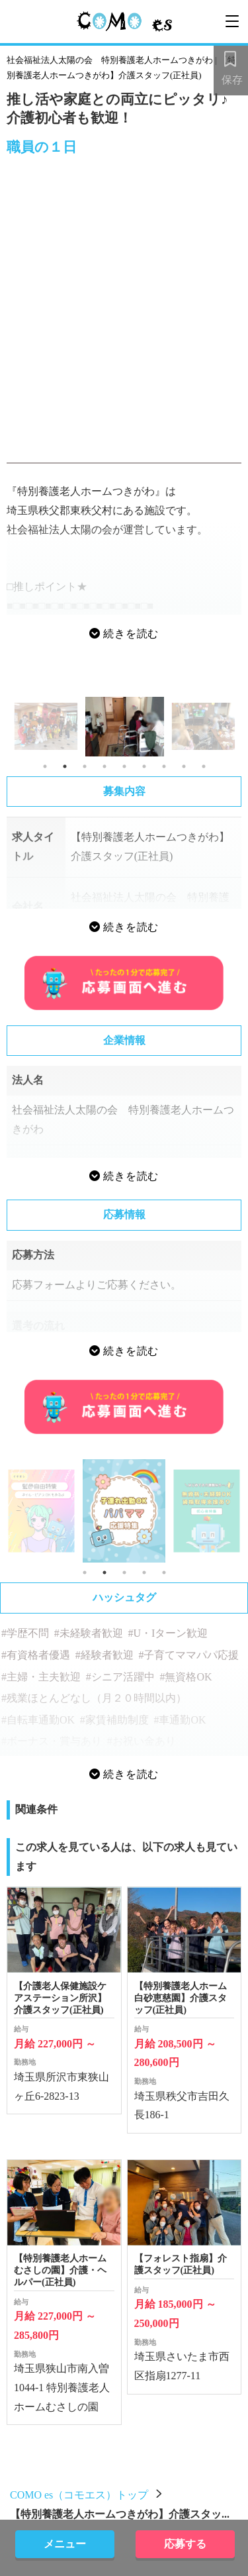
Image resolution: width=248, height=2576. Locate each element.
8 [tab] (183, 766)
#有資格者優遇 (35, 1655)
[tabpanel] (124, 726)
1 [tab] (45, 766)
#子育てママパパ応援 (188, 1655)
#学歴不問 (25, 1633)
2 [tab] (64, 766)
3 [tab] (84, 766)
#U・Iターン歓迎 (168, 1633)
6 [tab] (144, 766)
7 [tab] (164, 766)
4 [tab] (104, 766)
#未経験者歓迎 (88, 1633)
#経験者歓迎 (104, 1655)
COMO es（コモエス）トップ (79, 2494)
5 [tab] (124, 766)
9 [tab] (203, 766)
